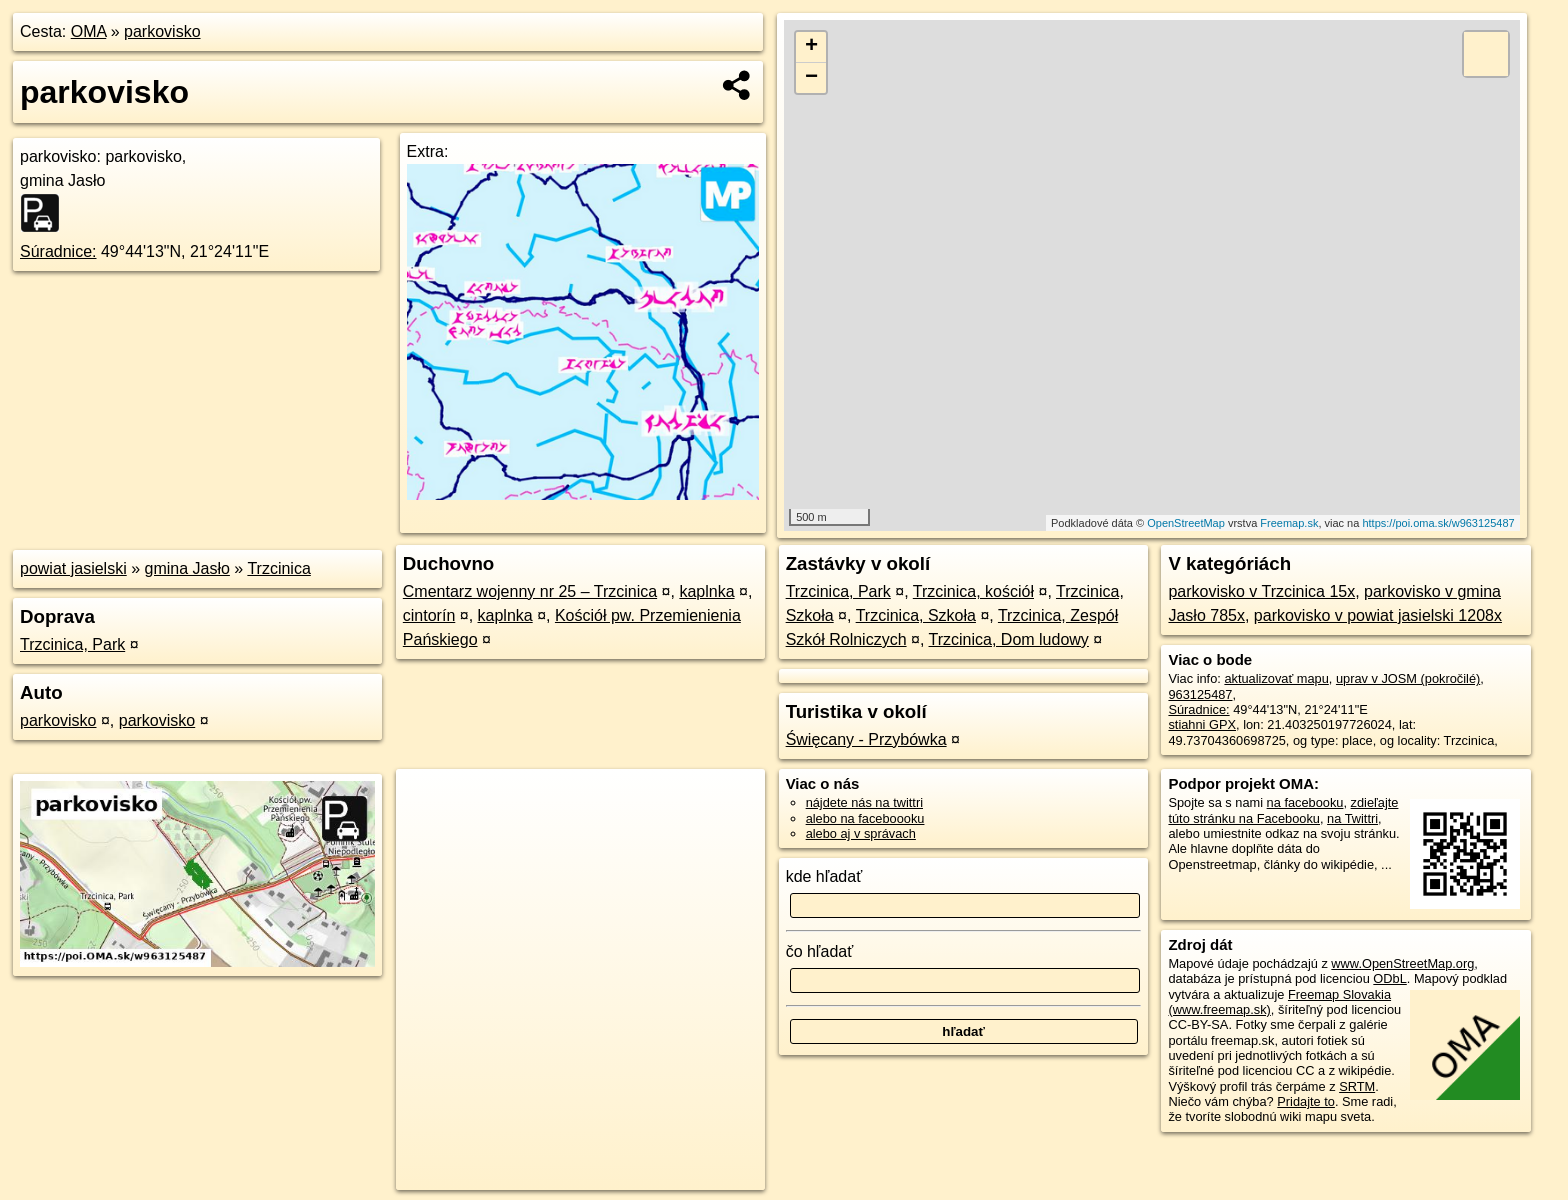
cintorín (429, 615)
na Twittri (1352, 818)
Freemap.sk (1289, 523)
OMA (89, 31)
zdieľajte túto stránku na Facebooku (1283, 810)
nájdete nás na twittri (864, 802)
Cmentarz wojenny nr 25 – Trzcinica (530, 591)
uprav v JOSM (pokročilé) (1408, 678)
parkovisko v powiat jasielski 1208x (1378, 615)
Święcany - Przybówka (866, 739)
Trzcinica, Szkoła (916, 615)
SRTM (1357, 1086)
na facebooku (1305, 802)
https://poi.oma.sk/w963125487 (1438, 523)
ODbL (1389, 978)
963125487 (1200, 694)
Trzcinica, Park (72, 644)
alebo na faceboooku (865, 818)
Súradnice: (58, 251)
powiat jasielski (73, 568)
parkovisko (162, 31)
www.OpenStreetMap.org (1402, 963)
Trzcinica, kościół (973, 591)
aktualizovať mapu (1276, 678)
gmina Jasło (187, 568)
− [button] (811, 78)
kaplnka (706, 591)
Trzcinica (278, 568)
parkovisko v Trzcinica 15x (1261, 591)
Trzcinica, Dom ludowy (1009, 639)
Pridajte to (1306, 1101)
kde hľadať (824, 876)
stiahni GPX (1202, 724)
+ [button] (811, 47)
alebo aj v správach (861, 833)
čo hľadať (820, 951)
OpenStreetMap (1186, 523)
